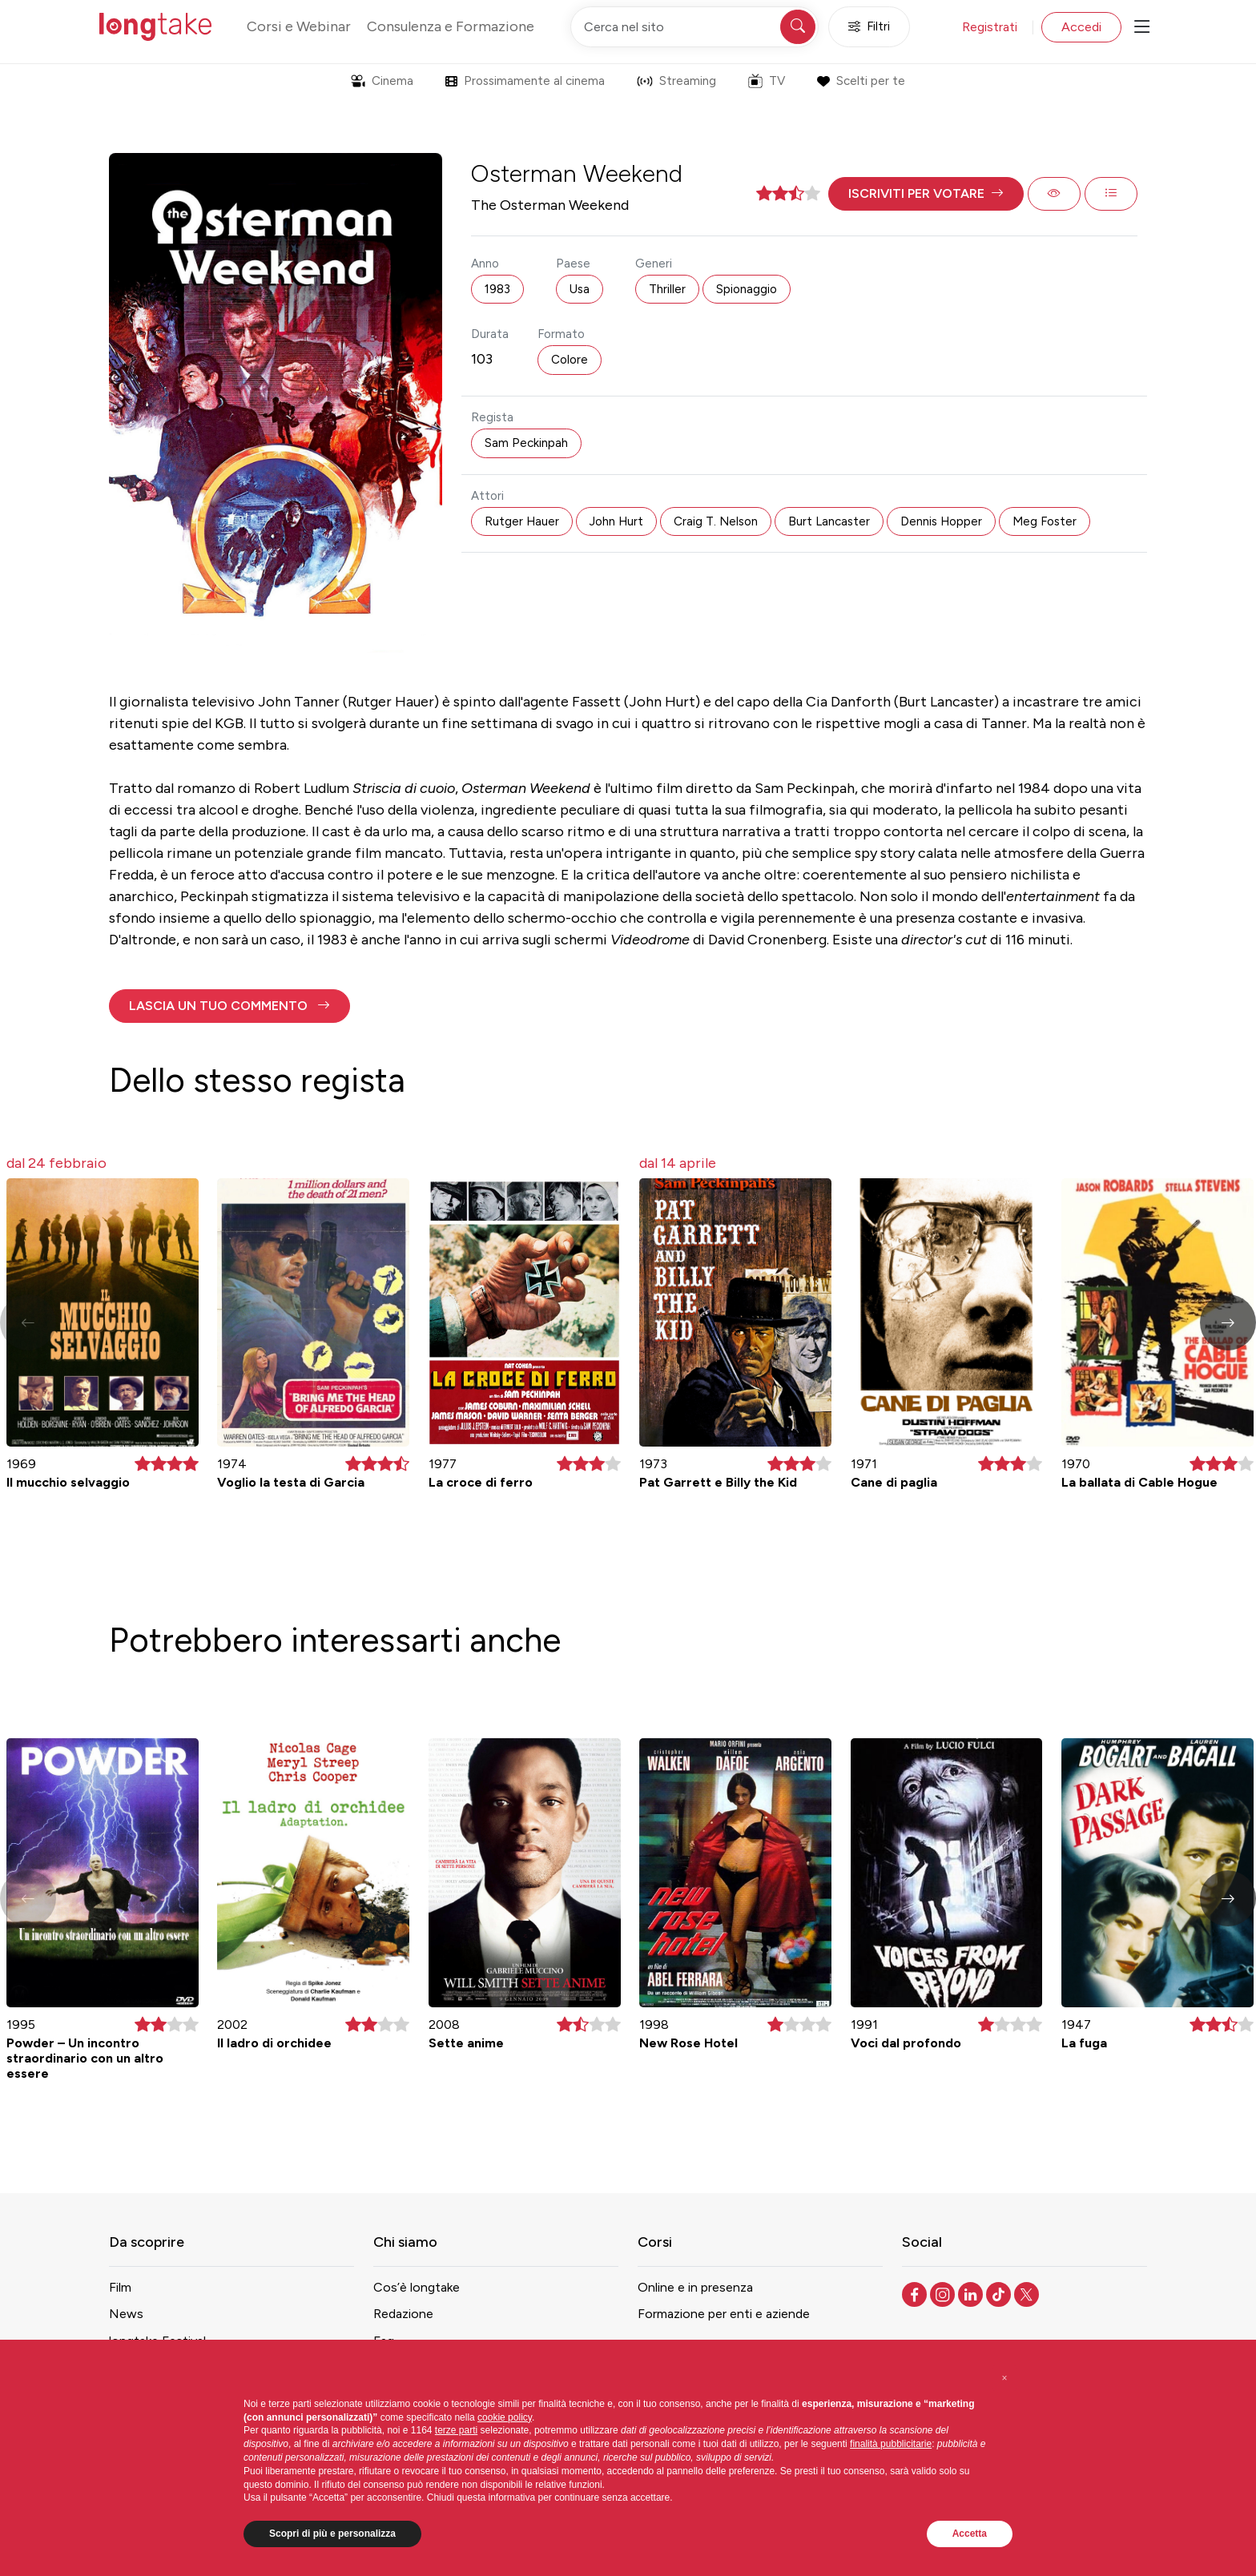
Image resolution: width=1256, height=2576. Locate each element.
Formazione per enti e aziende (724, 2313)
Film (120, 2287)
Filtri (869, 27)
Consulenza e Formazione (450, 26)
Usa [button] (580, 289)
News (126, 2313)
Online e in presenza (695, 2287)
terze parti (456, 2430)
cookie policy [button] (504, 2417)
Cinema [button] (382, 81)
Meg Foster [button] (1044, 521)
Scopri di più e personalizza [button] (332, 2533)
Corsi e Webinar (299, 26)
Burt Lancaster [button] (829, 521)
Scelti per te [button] (860, 81)
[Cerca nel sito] (694, 26)
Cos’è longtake (416, 2287)
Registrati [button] (989, 26)
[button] (926, 194)
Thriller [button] (667, 289)
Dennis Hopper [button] (941, 521)
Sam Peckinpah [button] (526, 443)
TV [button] (766, 81)
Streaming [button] (676, 81)
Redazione (403, 2313)
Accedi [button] (1081, 26)
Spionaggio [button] (746, 289)
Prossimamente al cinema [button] (525, 81)
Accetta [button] (969, 2533)
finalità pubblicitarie (891, 2443)
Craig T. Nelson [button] (716, 521)
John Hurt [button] (616, 521)
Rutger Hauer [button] (522, 521)
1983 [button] (497, 289)
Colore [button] (569, 359)
